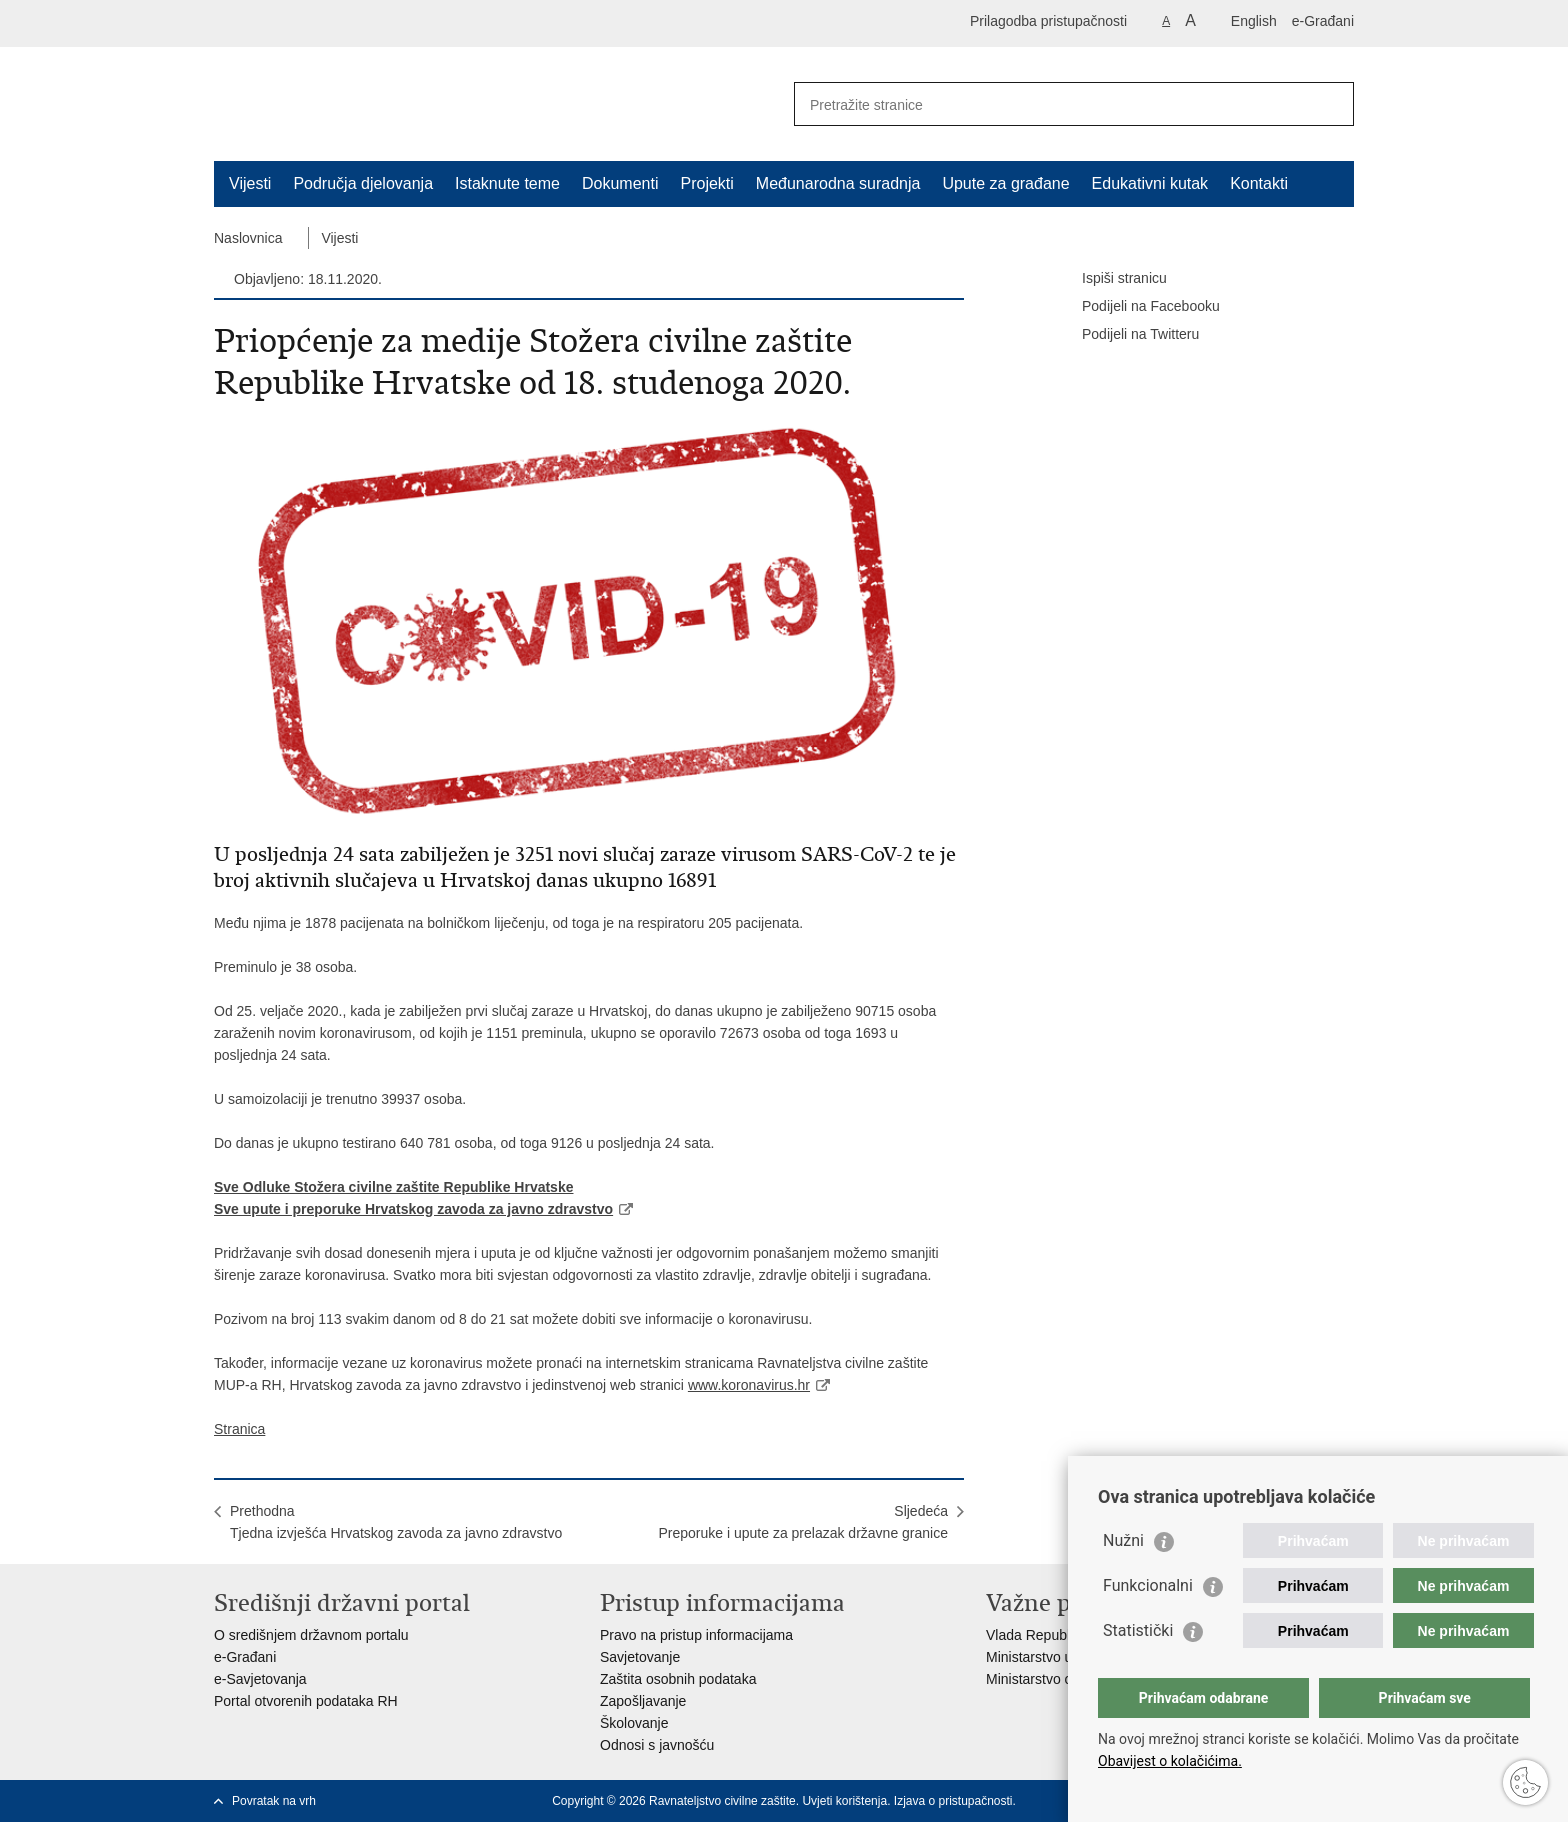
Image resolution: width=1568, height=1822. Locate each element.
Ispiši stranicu (1110, 279)
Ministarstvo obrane (1047, 1679)
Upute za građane (1005, 183)
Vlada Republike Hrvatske (1066, 1635)
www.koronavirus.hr (749, 1385)
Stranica (239, 1429)
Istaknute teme (507, 183)
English (1254, 21)
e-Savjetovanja (260, 1679)
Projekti (706, 183)
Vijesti (250, 183)
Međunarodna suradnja (838, 183)
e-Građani (1323, 21)
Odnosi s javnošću (657, 1745)
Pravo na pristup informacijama (696, 1635)
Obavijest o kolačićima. (1170, 1761)
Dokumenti (620, 183)
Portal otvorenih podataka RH (306, 1701)
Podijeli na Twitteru (1126, 335)
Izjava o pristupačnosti (953, 1801)
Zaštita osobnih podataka (678, 1679)
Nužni (1123, 1540)
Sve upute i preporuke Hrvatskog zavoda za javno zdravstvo (413, 1209)
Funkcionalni (1148, 1585)
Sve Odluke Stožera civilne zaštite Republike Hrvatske (393, 1187)
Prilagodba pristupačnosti (1048, 21)
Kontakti (1259, 183)
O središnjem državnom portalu (311, 1635)
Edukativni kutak (1150, 183)
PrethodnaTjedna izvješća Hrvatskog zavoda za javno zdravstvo (396, 1522)
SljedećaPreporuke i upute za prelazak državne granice (803, 1522)
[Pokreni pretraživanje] (1331, 104)
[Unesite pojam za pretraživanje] (1052, 104)
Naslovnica (248, 238)
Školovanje (634, 1723)
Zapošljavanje (643, 1701)
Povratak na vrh (274, 1801)
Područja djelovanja (363, 183)
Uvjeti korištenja (844, 1801)
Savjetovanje (640, 1657)
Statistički (1138, 1630)
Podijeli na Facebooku (1137, 307)
